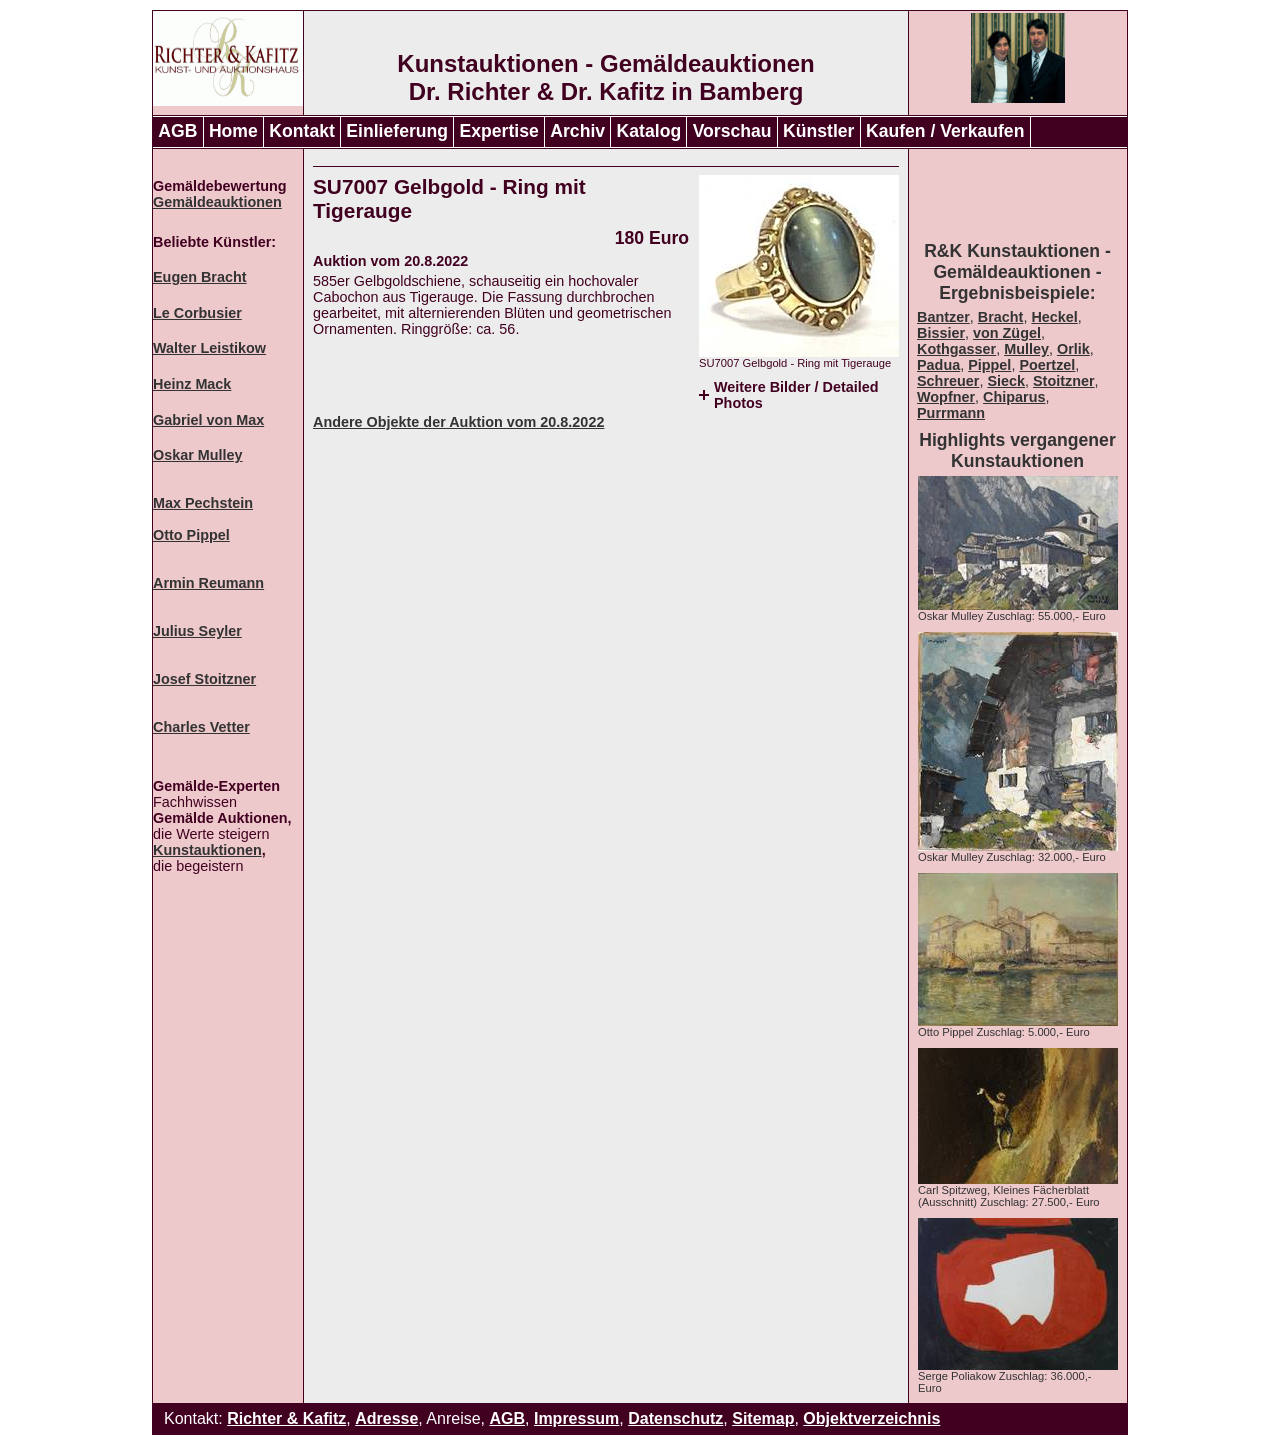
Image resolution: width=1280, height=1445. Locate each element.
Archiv (577, 131)
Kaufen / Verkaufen (945, 131)
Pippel (989, 365)
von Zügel (1007, 333)
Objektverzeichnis (871, 1418)
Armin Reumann (208, 583)
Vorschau (732, 131)
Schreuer (948, 381)
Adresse (386, 1418)
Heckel (1054, 317)
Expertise (499, 131)
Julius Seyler (197, 631)
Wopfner (946, 397)
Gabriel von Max (208, 420)
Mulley (1026, 349)
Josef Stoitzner (204, 679)
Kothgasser (956, 349)
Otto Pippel (191, 535)
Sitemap (763, 1418)
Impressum (576, 1418)
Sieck (1006, 381)
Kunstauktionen (207, 850)
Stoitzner (1064, 381)
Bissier (941, 333)
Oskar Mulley (198, 455)
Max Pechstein (203, 503)
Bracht (1001, 317)
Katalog (649, 131)
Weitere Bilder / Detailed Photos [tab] (796, 395)
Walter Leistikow (209, 348)
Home (233, 131)
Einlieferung (397, 131)
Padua (938, 365)
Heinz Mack (192, 384)
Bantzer (943, 317)
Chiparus (1014, 397)
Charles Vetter (201, 727)
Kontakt (302, 131)
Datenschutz (675, 1418)
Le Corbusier (197, 313)
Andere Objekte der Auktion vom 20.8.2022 (458, 422)
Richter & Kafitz (286, 1418)
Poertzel (1047, 365)
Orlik (1073, 349)
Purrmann (951, 413)
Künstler (818, 131)
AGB (177, 131)
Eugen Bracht (200, 277)
